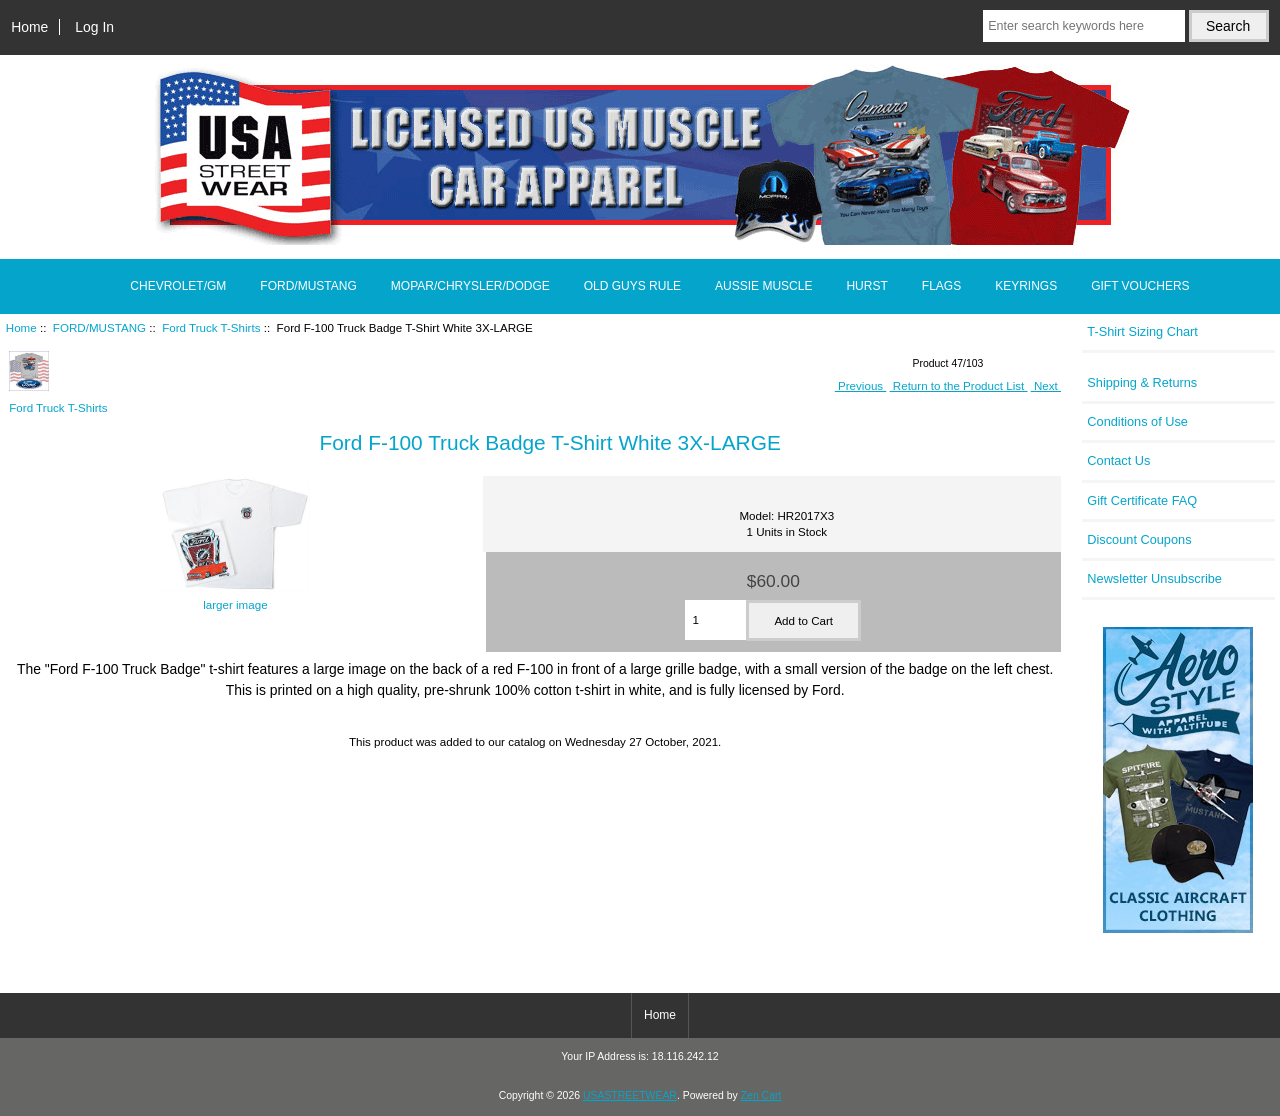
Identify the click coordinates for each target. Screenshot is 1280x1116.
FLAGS (941, 286)
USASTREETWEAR (630, 1095)
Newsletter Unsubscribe (1154, 578)
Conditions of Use (1137, 421)
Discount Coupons (1139, 539)
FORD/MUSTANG (99, 327)
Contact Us (1118, 460)
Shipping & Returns (1142, 382)
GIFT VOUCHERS (1140, 286)
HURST (866, 286)
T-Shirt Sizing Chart (1142, 331)
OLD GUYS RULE (632, 286)
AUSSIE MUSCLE (763, 286)
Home (29, 27)
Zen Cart (761, 1095)
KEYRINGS (1026, 286)
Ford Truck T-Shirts (211, 327)
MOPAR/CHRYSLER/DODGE (470, 286)
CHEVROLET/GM (178, 286)
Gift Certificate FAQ (1142, 500)
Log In (94, 27)
